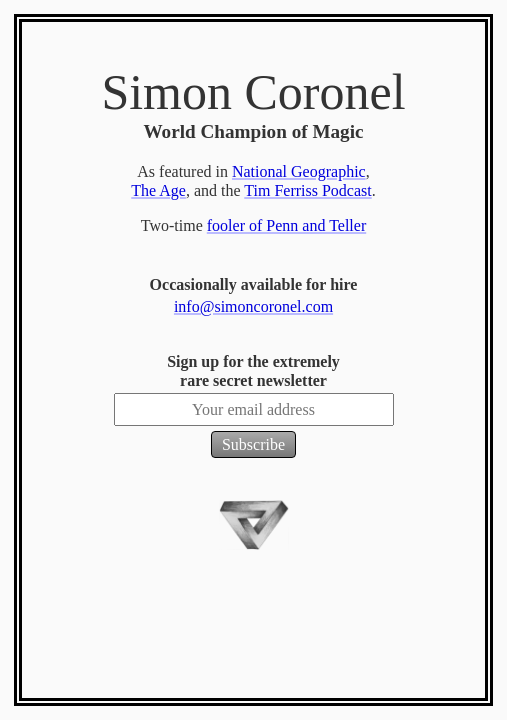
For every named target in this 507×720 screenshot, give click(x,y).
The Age (158, 190)
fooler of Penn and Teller (286, 225)
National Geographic (299, 171)
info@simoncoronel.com (253, 306)
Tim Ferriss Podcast (307, 190)
